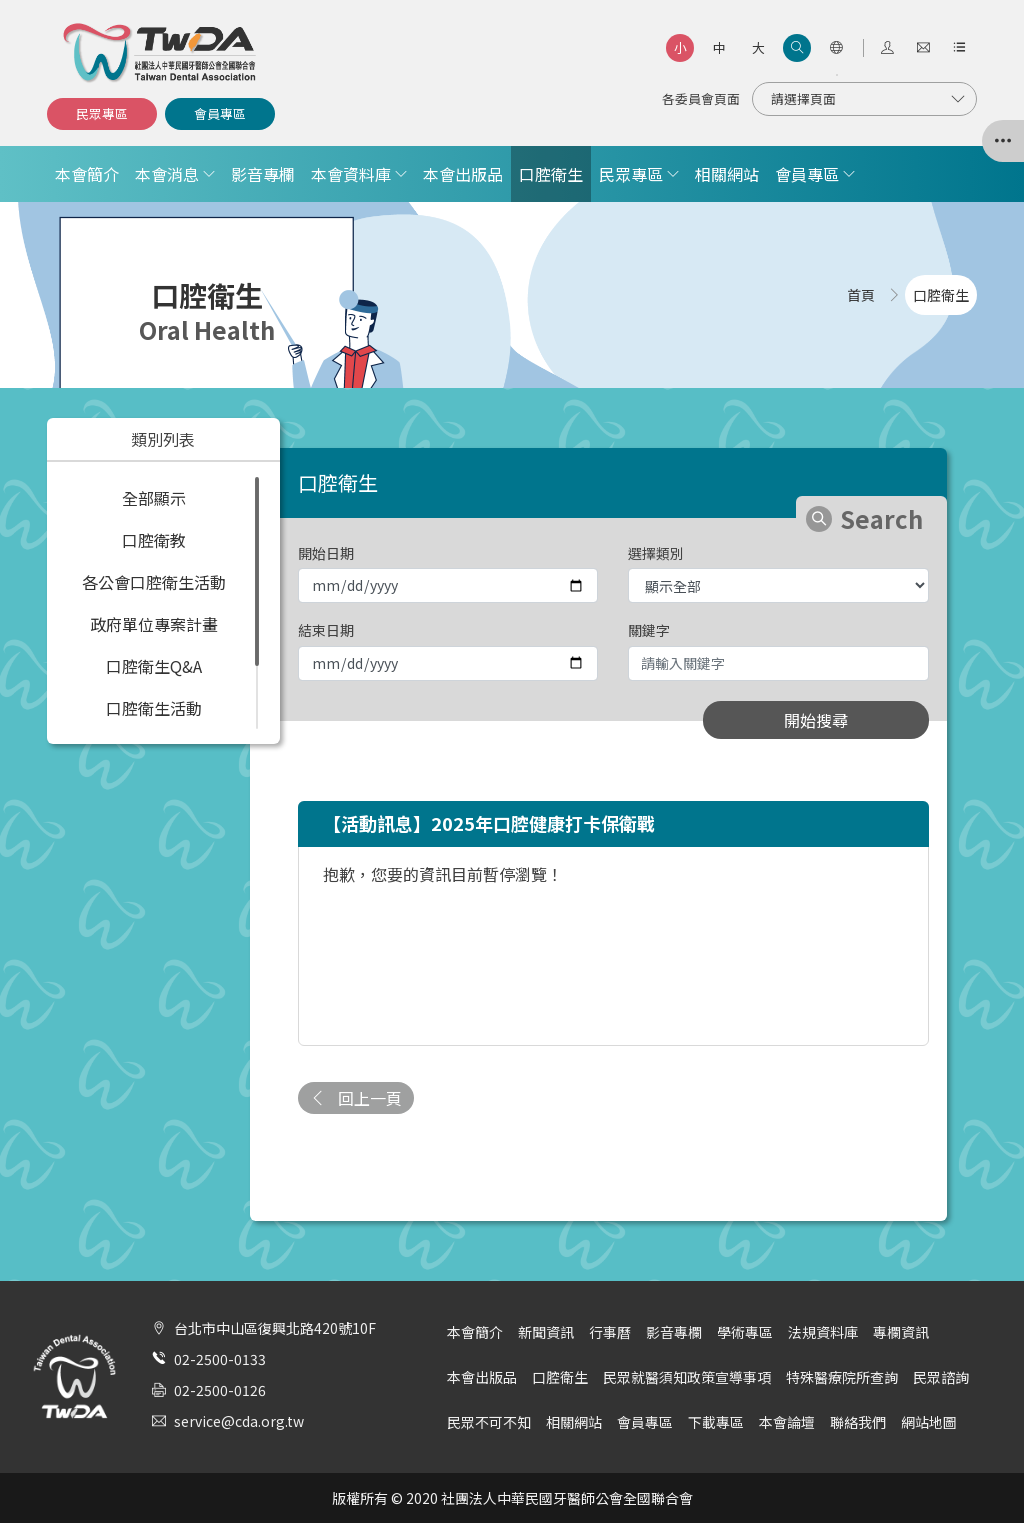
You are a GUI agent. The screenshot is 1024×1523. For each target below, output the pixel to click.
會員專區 (220, 113)
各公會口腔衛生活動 (154, 582)
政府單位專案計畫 (154, 624)
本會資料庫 (351, 174)
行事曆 (610, 1332)
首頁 (861, 295)
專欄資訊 (901, 1332)
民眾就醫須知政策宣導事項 (687, 1377)
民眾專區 (102, 113)
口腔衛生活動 (154, 708)
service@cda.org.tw (239, 1421)
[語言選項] (836, 48)
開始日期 (326, 553)
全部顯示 (154, 498)
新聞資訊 (546, 1332)
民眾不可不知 (489, 1422)
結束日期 (326, 630)
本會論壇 (787, 1422)
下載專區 (716, 1422)
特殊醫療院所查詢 (842, 1377)
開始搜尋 (816, 720)
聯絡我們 (858, 1422)
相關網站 (727, 174)
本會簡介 (87, 174)
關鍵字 (649, 630)
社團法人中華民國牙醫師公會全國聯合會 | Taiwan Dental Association (161, 53)
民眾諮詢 (941, 1377)
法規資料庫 (823, 1332)
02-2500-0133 (220, 1359)
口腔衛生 (551, 174)
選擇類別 (656, 553)
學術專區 (745, 1332)
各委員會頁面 (701, 98)
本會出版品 (463, 174)
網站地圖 (929, 1422)
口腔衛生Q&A (154, 666)
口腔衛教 (154, 540)
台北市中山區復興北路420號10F (275, 1328)
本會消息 (167, 174)
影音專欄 (263, 174)
